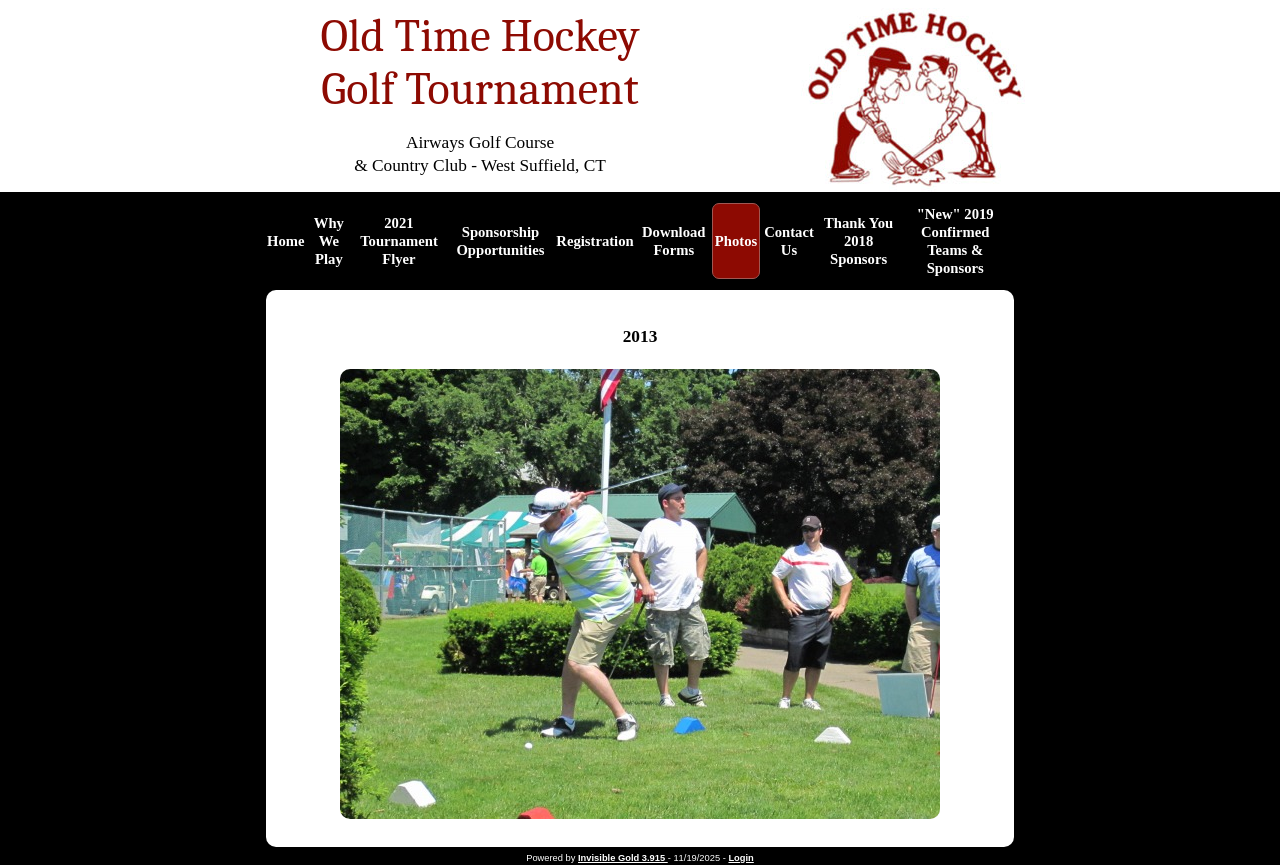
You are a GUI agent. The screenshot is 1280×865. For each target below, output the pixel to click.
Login (740, 858)
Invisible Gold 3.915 (623, 858)
